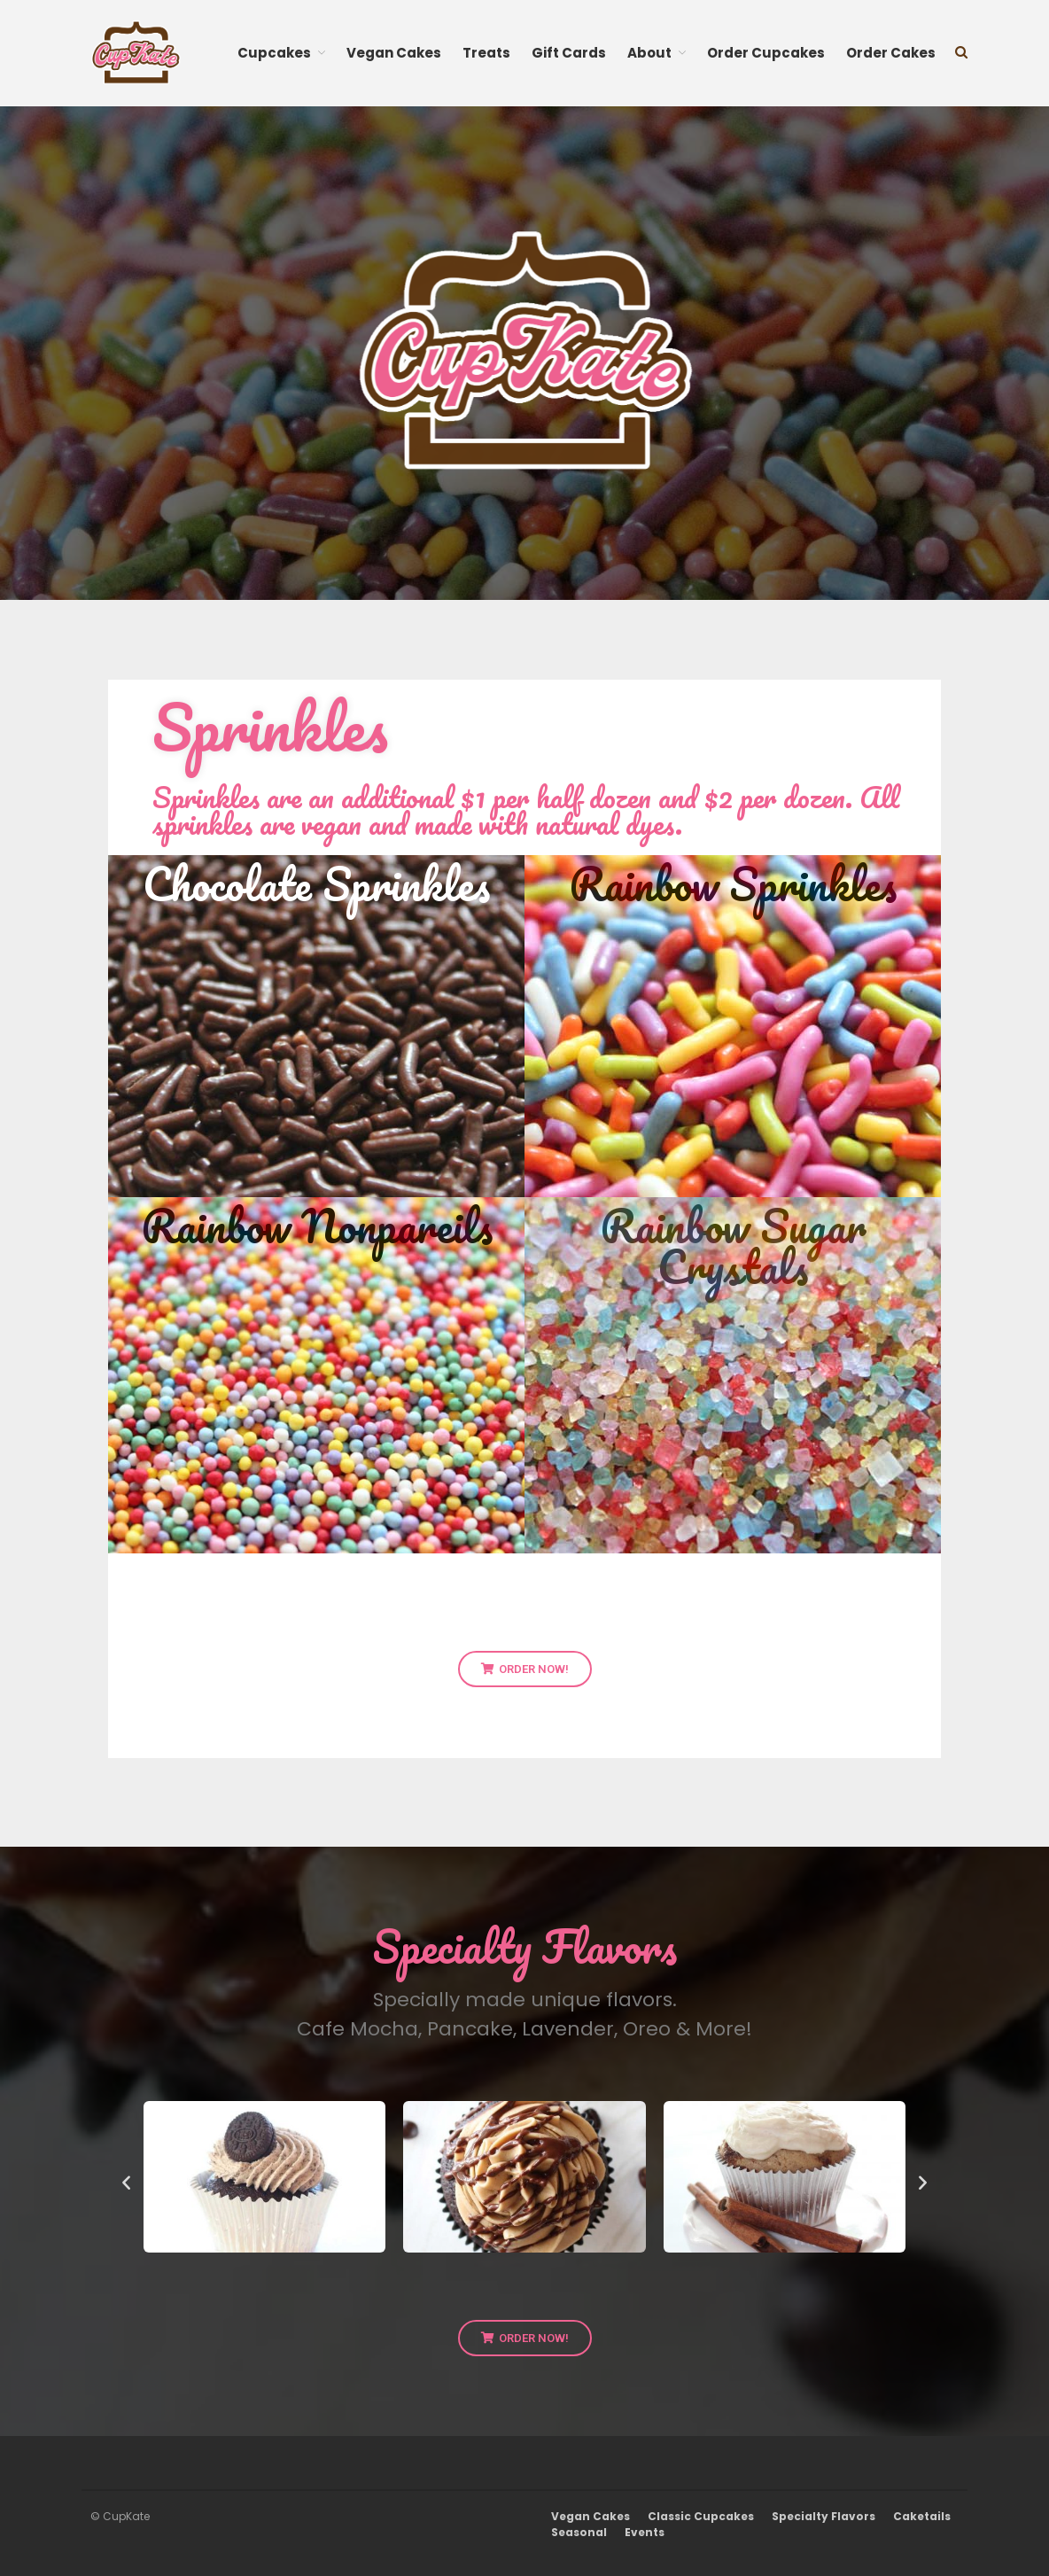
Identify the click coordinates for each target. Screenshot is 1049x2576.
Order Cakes (891, 52)
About (649, 52)
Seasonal (579, 2532)
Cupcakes (274, 52)
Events (644, 2532)
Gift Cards (569, 52)
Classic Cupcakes (701, 2516)
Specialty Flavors (823, 2516)
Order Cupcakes (766, 52)
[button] (126, 2182)
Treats (486, 52)
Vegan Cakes (393, 52)
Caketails (922, 2516)
